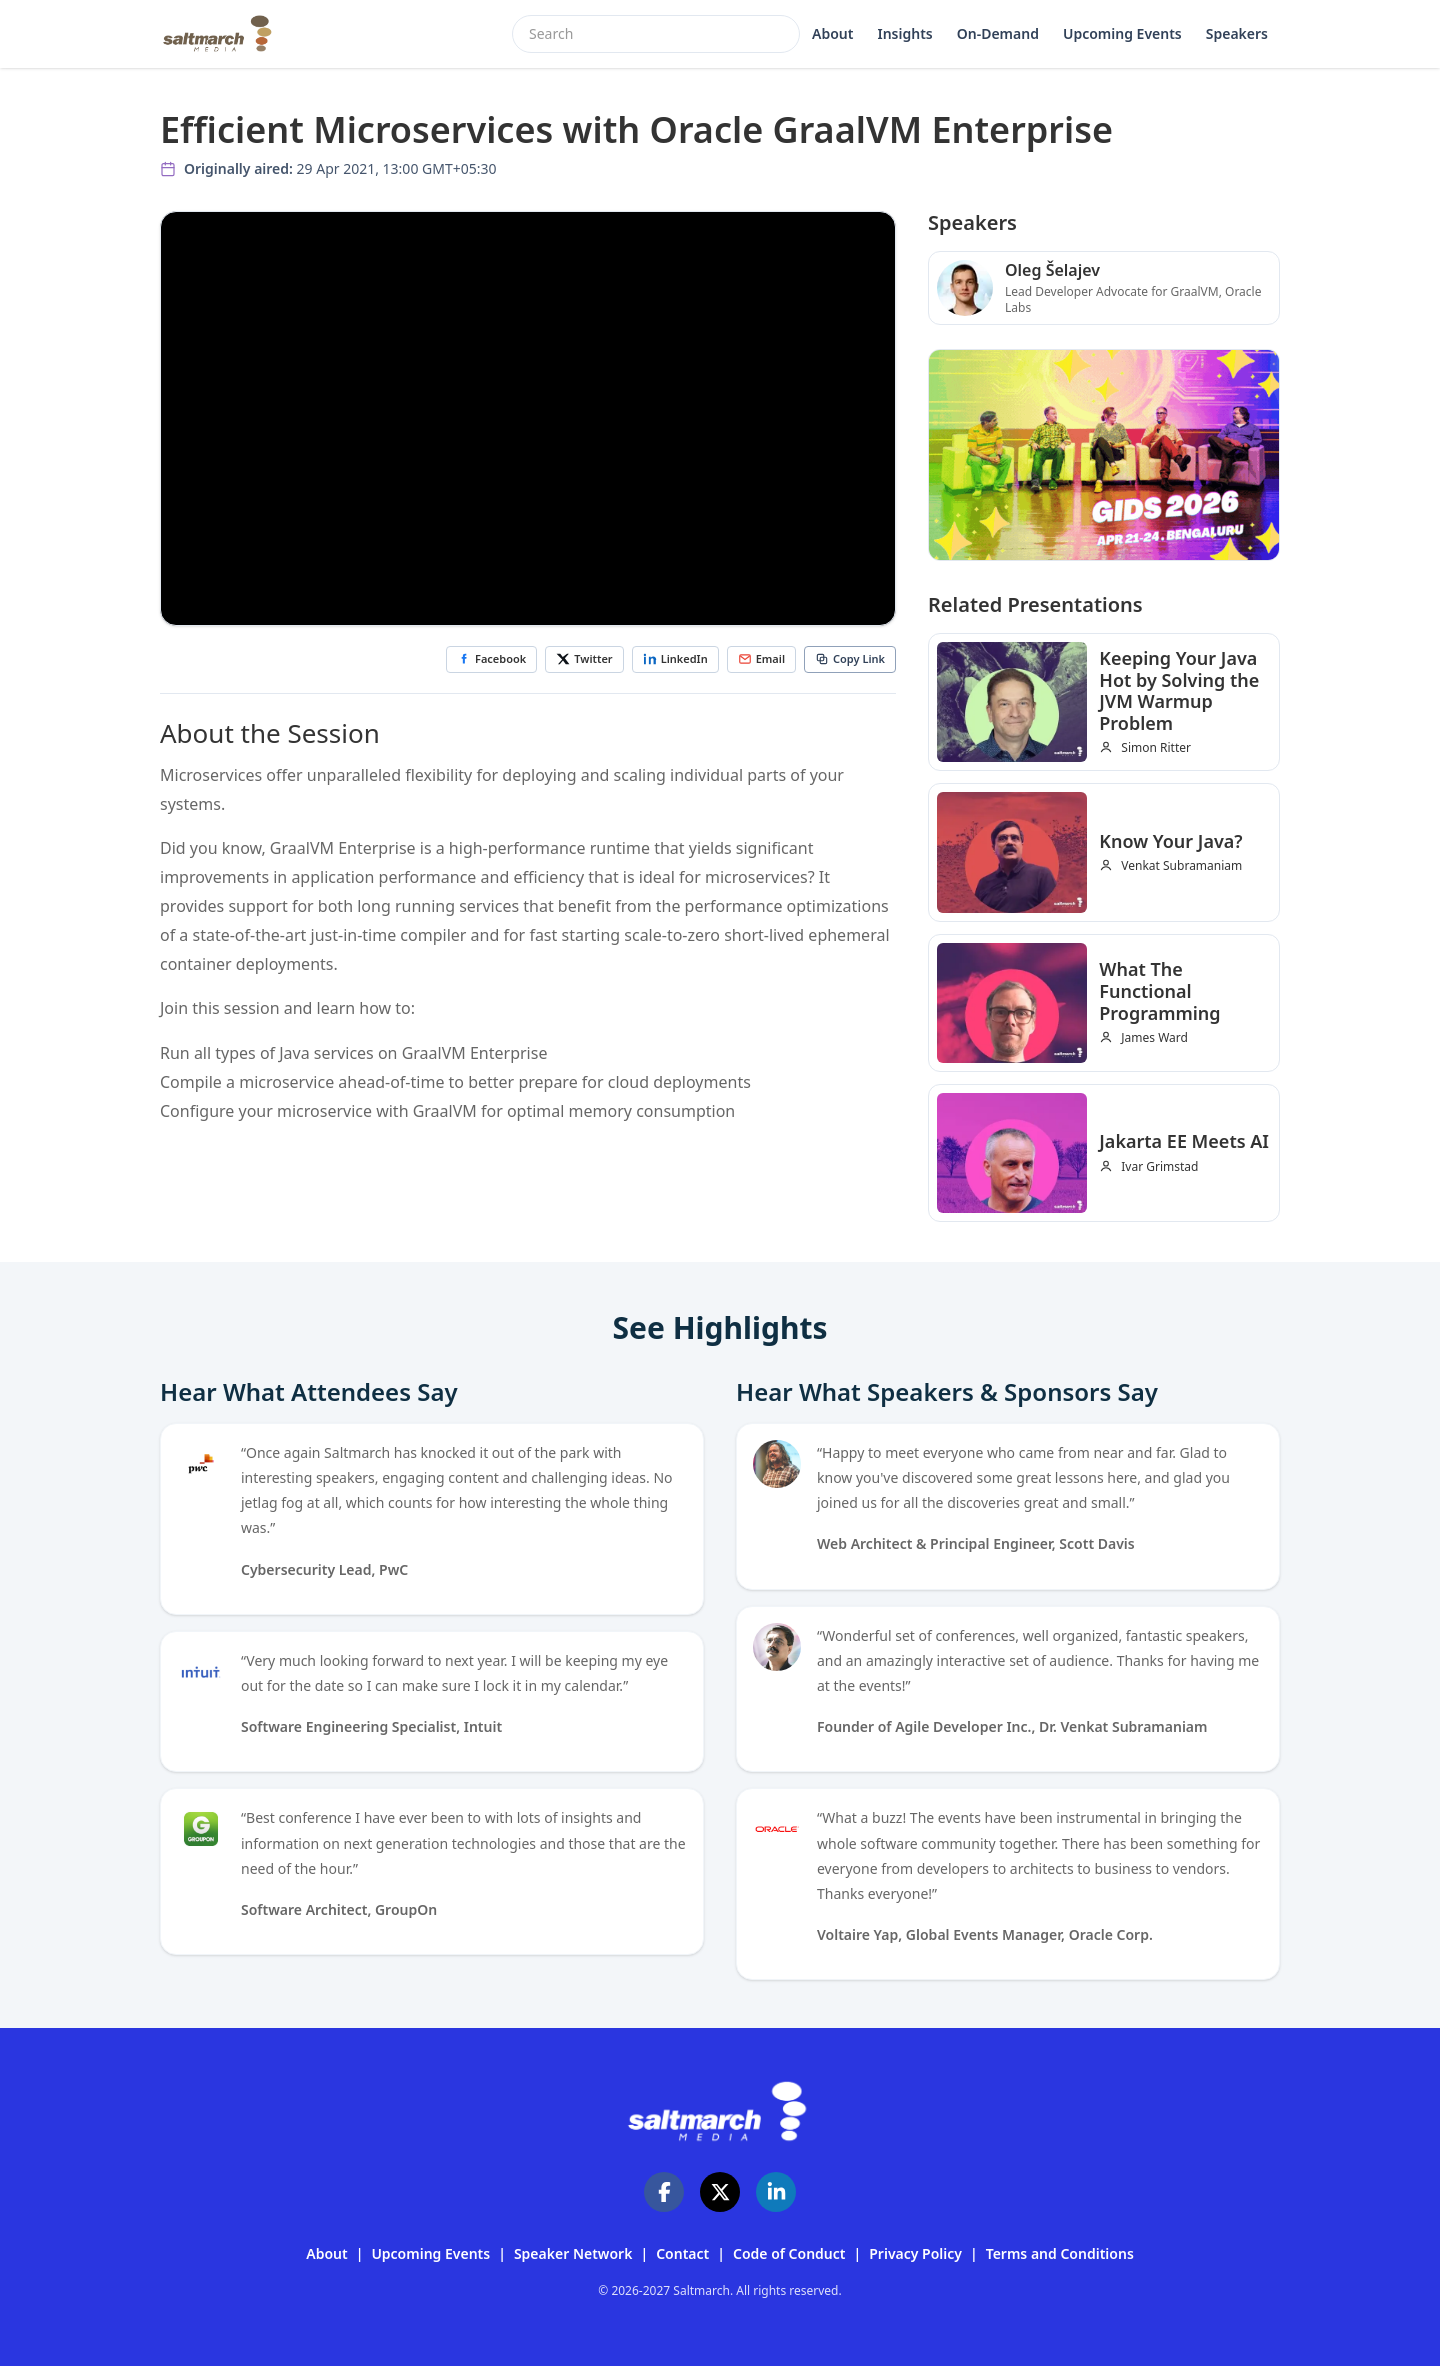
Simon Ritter (1156, 748)
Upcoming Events (1122, 33)
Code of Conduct (789, 2253)
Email (761, 658)
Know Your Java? (1170, 841)
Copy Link (850, 658)
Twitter (584, 658)
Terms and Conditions (1060, 2253)
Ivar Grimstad (1159, 1167)
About (832, 33)
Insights (904, 33)
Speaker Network (573, 2253)
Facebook (491, 658)
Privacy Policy (915, 2253)
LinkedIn (675, 658)
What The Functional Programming (1159, 990)
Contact (682, 2253)
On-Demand (998, 33)
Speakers (1237, 33)
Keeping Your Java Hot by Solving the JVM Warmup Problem (1179, 690)
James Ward (1154, 1038)
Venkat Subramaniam (1181, 866)
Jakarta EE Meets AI (1184, 1141)
